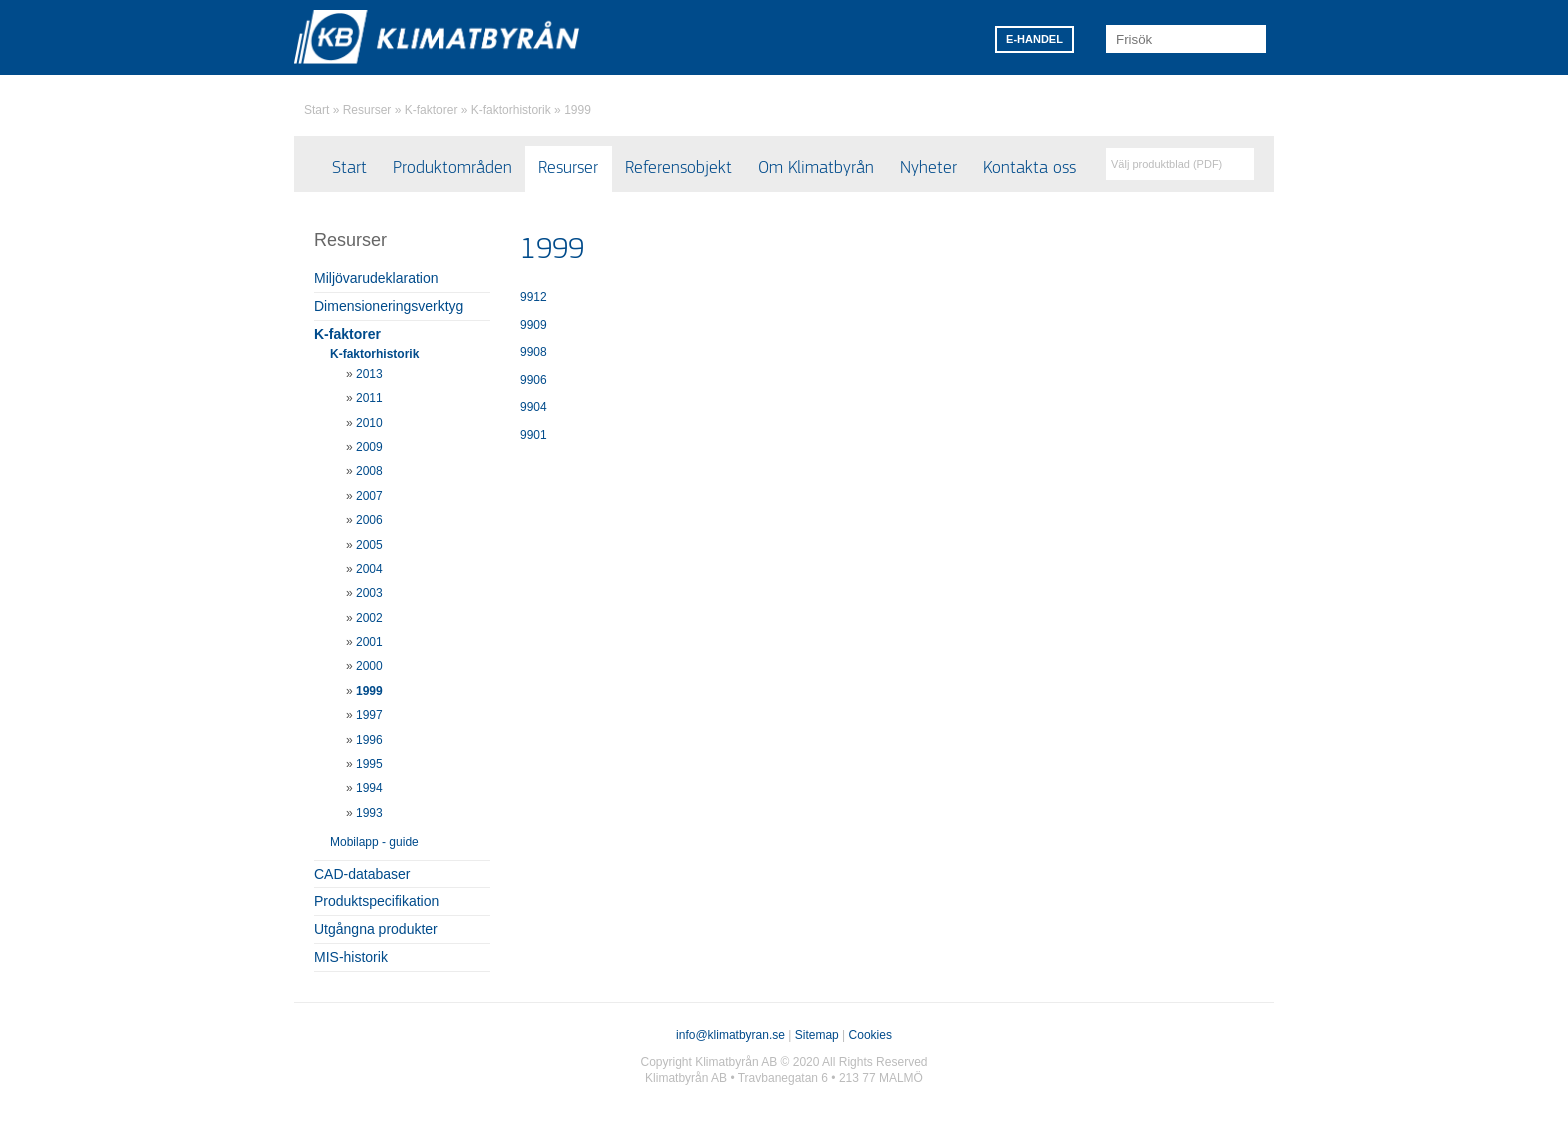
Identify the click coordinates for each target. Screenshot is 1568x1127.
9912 (533, 297)
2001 (369, 642)
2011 (369, 398)
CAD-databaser (362, 874)
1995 (369, 764)
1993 (369, 813)
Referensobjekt (678, 168)
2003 (369, 593)
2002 (369, 618)
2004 (369, 569)
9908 (533, 352)
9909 (533, 325)
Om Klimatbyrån (816, 168)
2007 (369, 496)
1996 (369, 740)
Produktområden (452, 168)
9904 (533, 407)
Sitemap (817, 1035)
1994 (369, 788)
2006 (369, 520)
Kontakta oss (1029, 168)
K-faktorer (431, 110)
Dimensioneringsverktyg (388, 306)
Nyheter (928, 168)
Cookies (870, 1035)
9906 (533, 380)
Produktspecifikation (376, 901)
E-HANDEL (1034, 39)
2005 (369, 545)
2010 (369, 423)
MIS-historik (351, 957)
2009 (369, 447)
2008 (369, 471)
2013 (369, 374)
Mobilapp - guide (374, 842)
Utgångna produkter (376, 929)
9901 (533, 435)
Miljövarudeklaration (376, 278)
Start (316, 110)
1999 (577, 110)
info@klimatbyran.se (730, 1035)
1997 (369, 715)
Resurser (367, 110)
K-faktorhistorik (511, 110)
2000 (369, 666)
